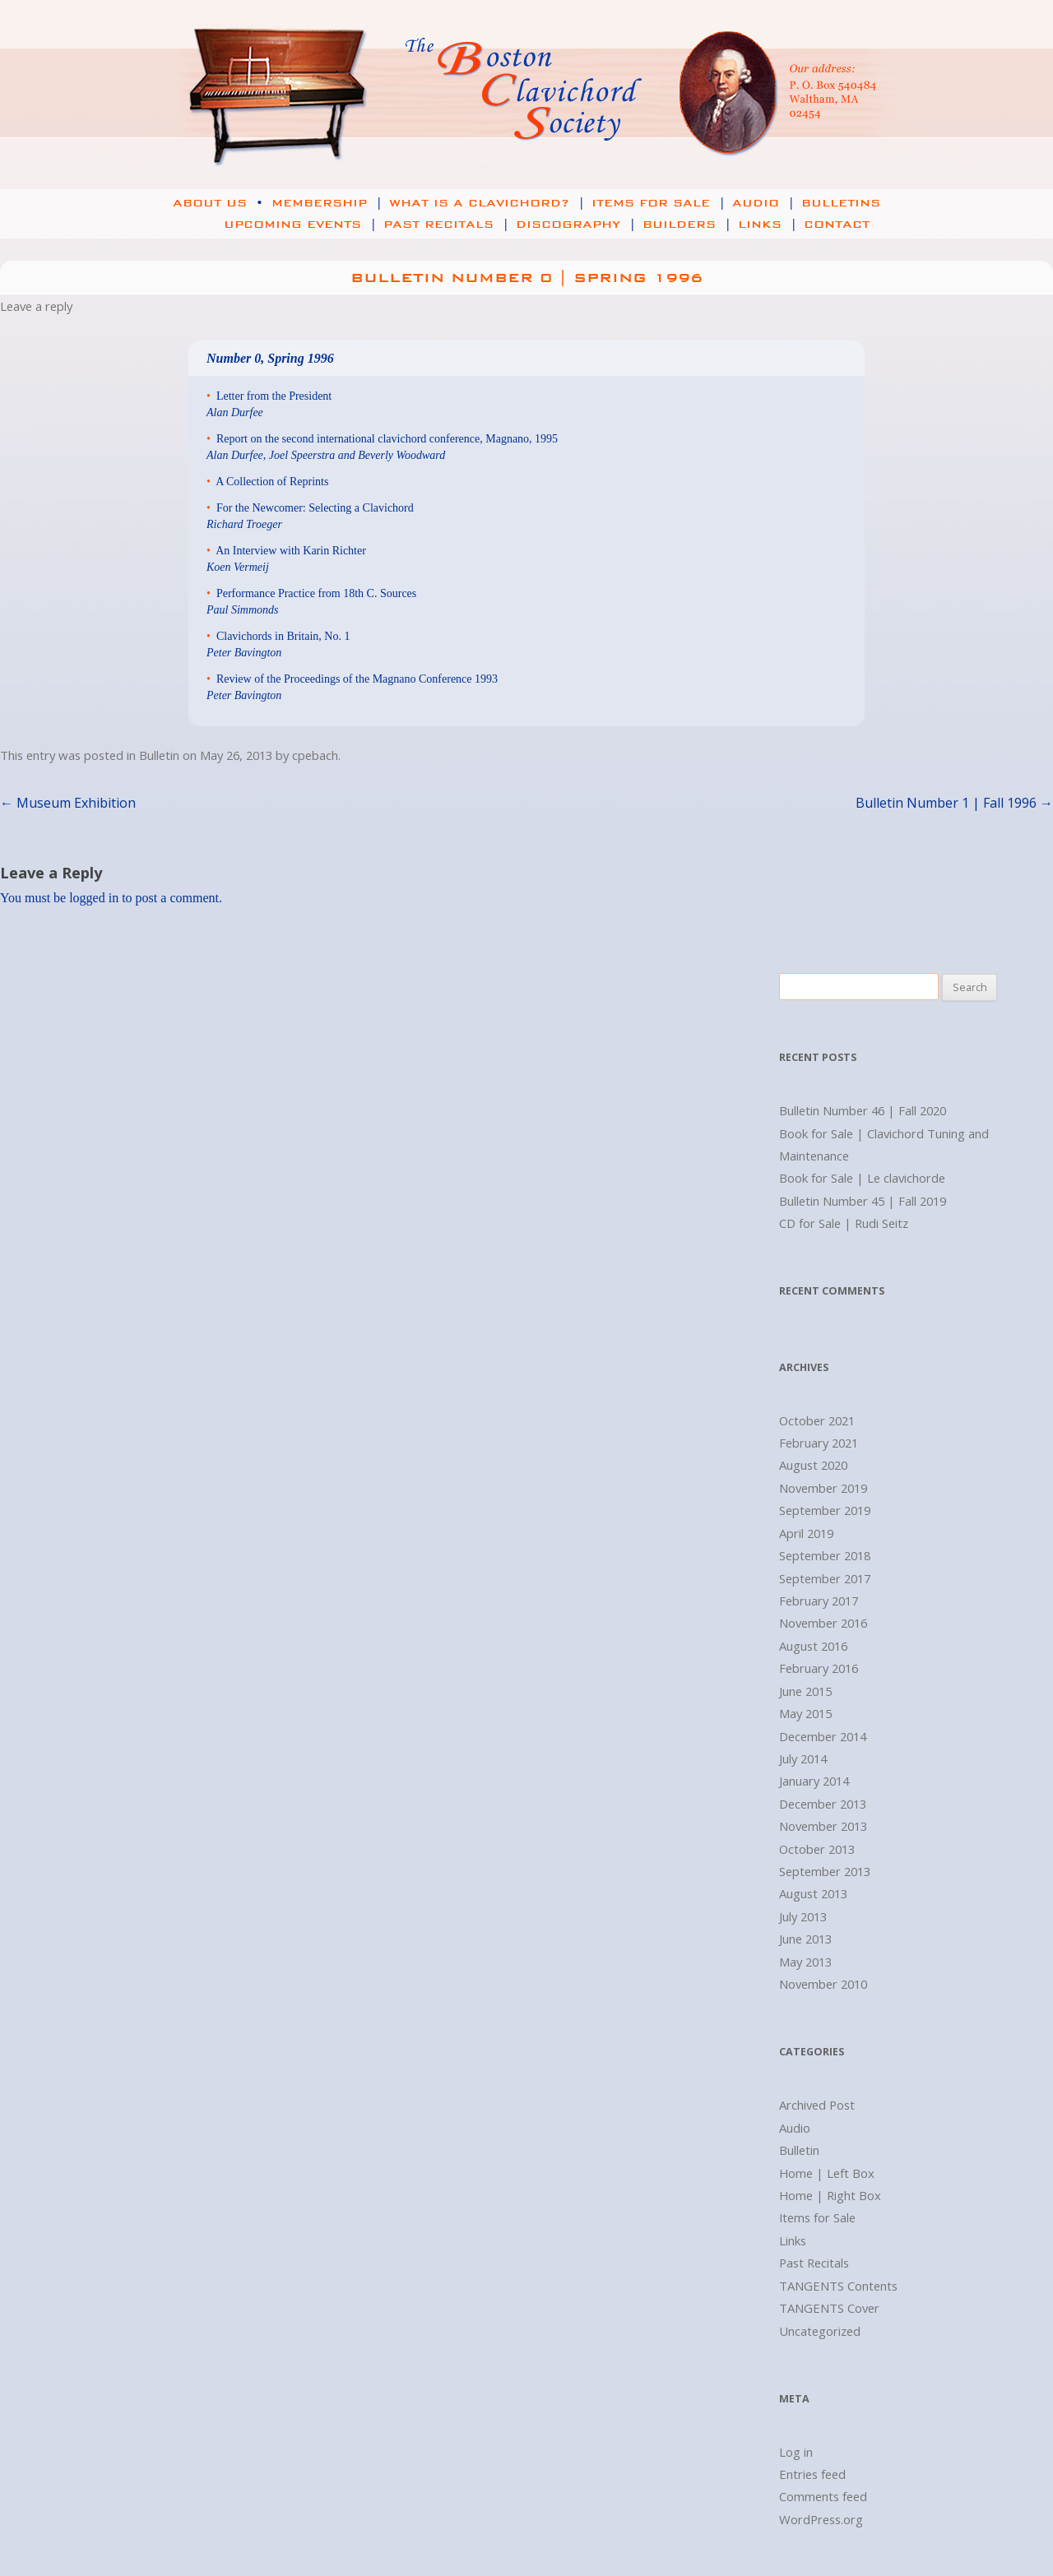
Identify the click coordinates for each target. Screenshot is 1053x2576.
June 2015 (805, 1691)
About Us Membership (279, 203)
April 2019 (806, 1533)
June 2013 (805, 1938)
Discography (577, 224)
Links (769, 224)
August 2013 (813, 1893)
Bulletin (159, 755)
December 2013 (822, 1803)
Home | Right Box (830, 2195)
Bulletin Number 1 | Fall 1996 (954, 803)
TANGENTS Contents (838, 2285)
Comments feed (823, 2496)
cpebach (315, 755)
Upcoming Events (282, 224)
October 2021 (817, 1420)
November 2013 (823, 1826)
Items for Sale (660, 203)
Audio (765, 203)
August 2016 (813, 1646)
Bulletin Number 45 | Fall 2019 (862, 1201)
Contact (837, 224)
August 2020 (813, 1465)
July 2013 (803, 1916)
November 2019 (823, 1488)
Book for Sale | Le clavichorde (862, 1178)
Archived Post (817, 2104)
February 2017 (818, 1600)
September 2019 (824, 1510)
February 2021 (818, 1442)
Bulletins (840, 203)
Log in (796, 2452)
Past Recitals (448, 224)
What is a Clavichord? (488, 203)
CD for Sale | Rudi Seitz (843, 1223)
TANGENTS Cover (829, 2308)
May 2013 (805, 1961)
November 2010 (823, 1984)
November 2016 (823, 1623)
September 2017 (824, 1578)
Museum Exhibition (68, 803)
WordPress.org (821, 2519)
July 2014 (803, 1758)
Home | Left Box (826, 2173)
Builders (688, 224)
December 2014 (822, 1736)
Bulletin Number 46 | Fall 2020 (862, 1110)
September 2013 (824, 1871)
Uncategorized (819, 2331)
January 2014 (814, 1780)
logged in (93, 898)
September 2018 (824, 1555)
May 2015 (805, 1713)
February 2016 (818, 1668)
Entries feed (812, 2474)
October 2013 (817, 1849)
